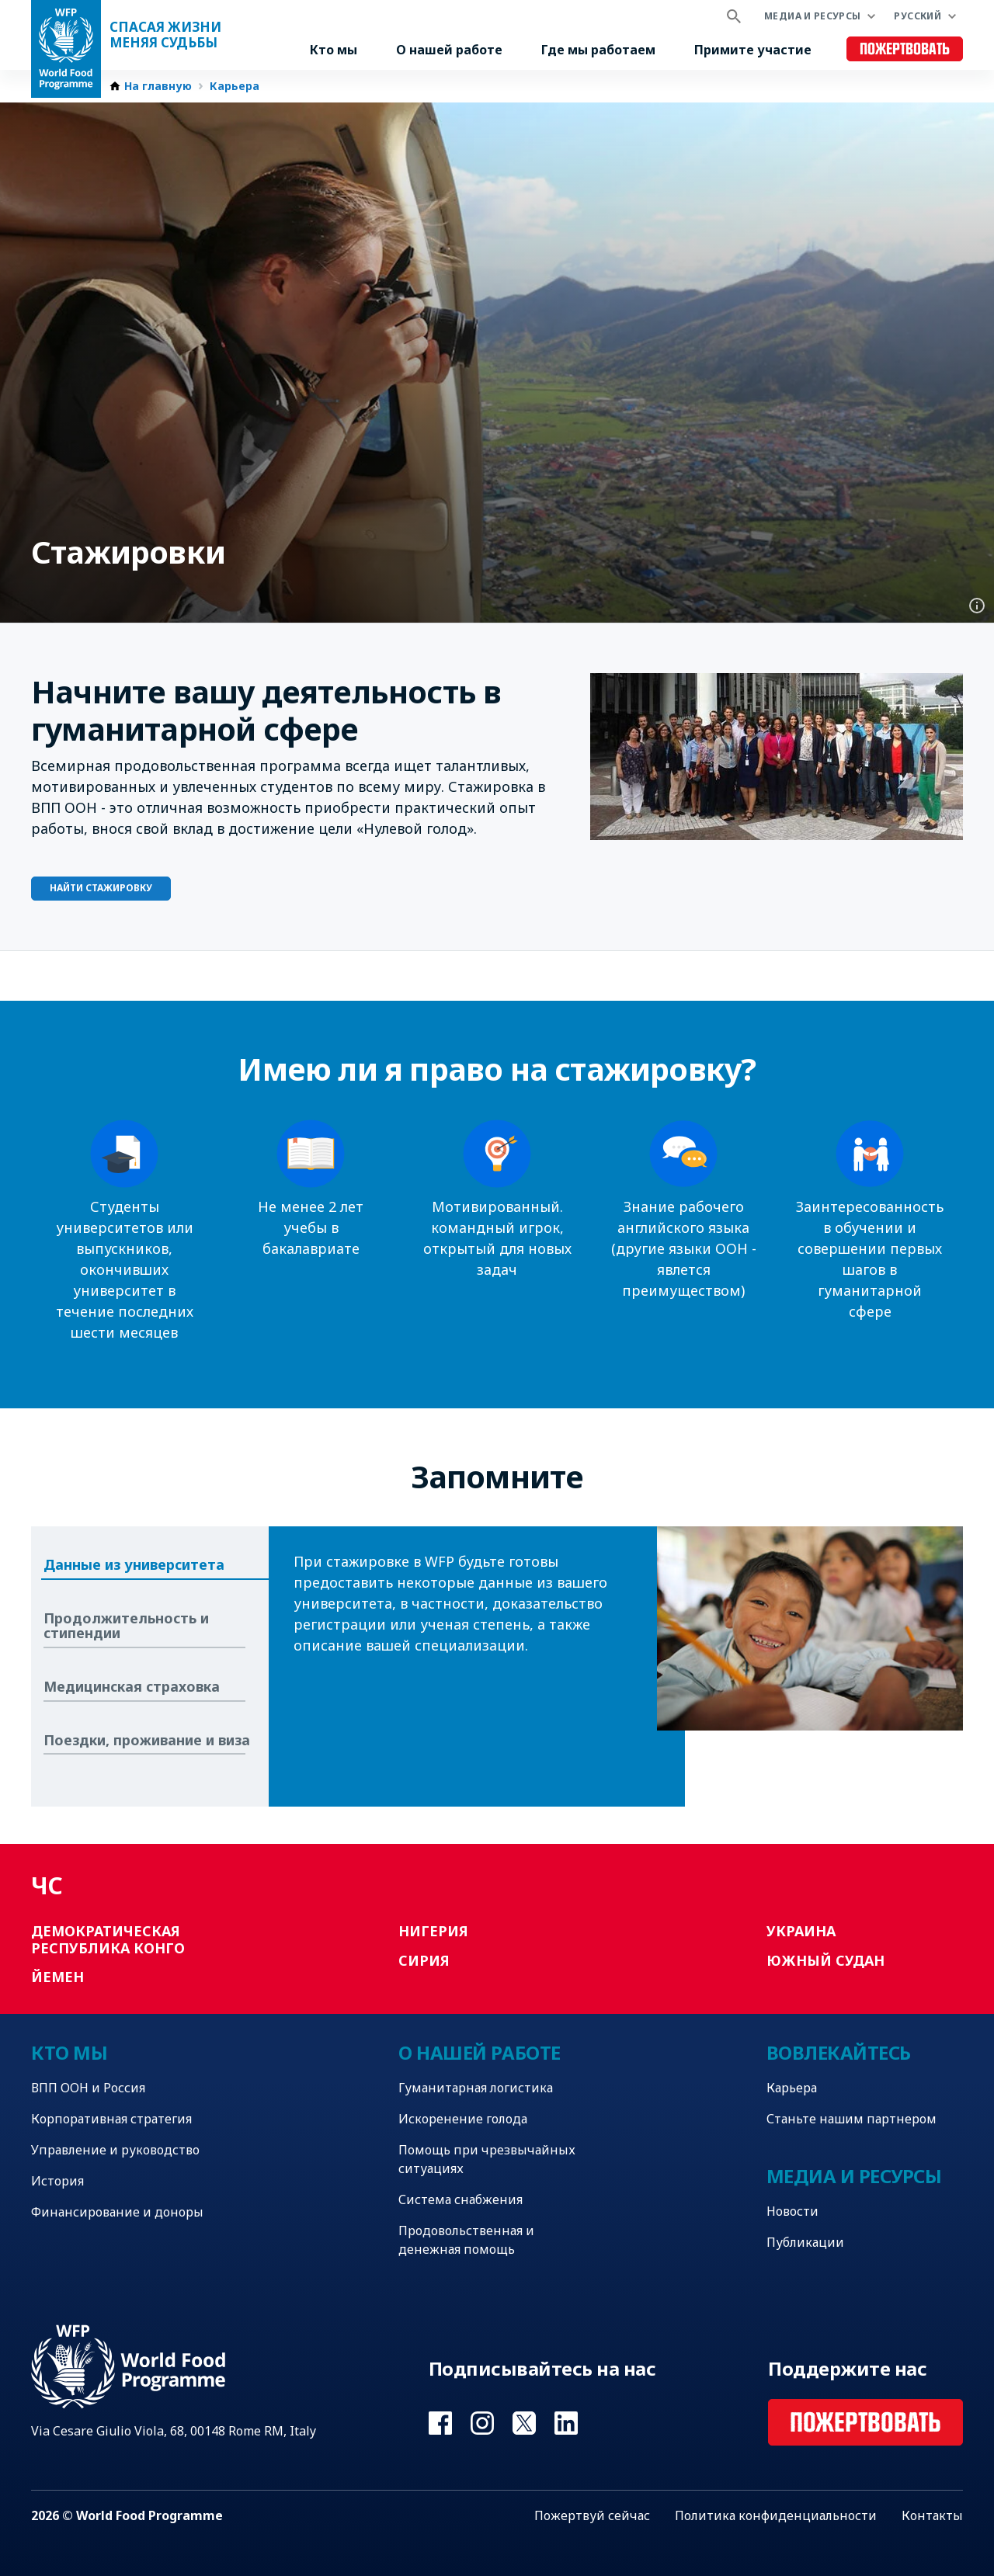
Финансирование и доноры (117, 2211)
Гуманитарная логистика (475, 2087)
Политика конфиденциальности (776, 2515)
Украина (801, 1931)
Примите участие (753, 49)
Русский (917, 16)
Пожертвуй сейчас (592, 2515)
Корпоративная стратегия (111, 2118)
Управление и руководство (115, 2149)
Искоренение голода (462, 2118)
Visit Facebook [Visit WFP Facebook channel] (440, 2423)
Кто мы (333, 49)
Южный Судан (825, 1960)
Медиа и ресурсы (812, 16)
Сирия (424, 1960)
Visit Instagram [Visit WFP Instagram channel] (482, 2423)
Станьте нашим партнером (851, 2118)
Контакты (932, 2515)
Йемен (57, 1976)
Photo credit (977, 605)
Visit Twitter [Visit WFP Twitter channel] (524, 2423)
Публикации (805, 2242)
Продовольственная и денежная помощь (466, 2240)
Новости (792, 2211)
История (57, 2180)
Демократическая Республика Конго (108, 1939)
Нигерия (433, 1931)
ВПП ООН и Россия (88, 2087)
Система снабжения (460, 2199)
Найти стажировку (101, 887)
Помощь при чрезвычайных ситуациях (486, 2159)
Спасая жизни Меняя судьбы (165, 34)
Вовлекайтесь (838, 2052)
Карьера (234, 86)
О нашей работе (449, 49)
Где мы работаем (598, 49)
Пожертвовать (905, 49)
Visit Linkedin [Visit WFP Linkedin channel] (566, 2423)
